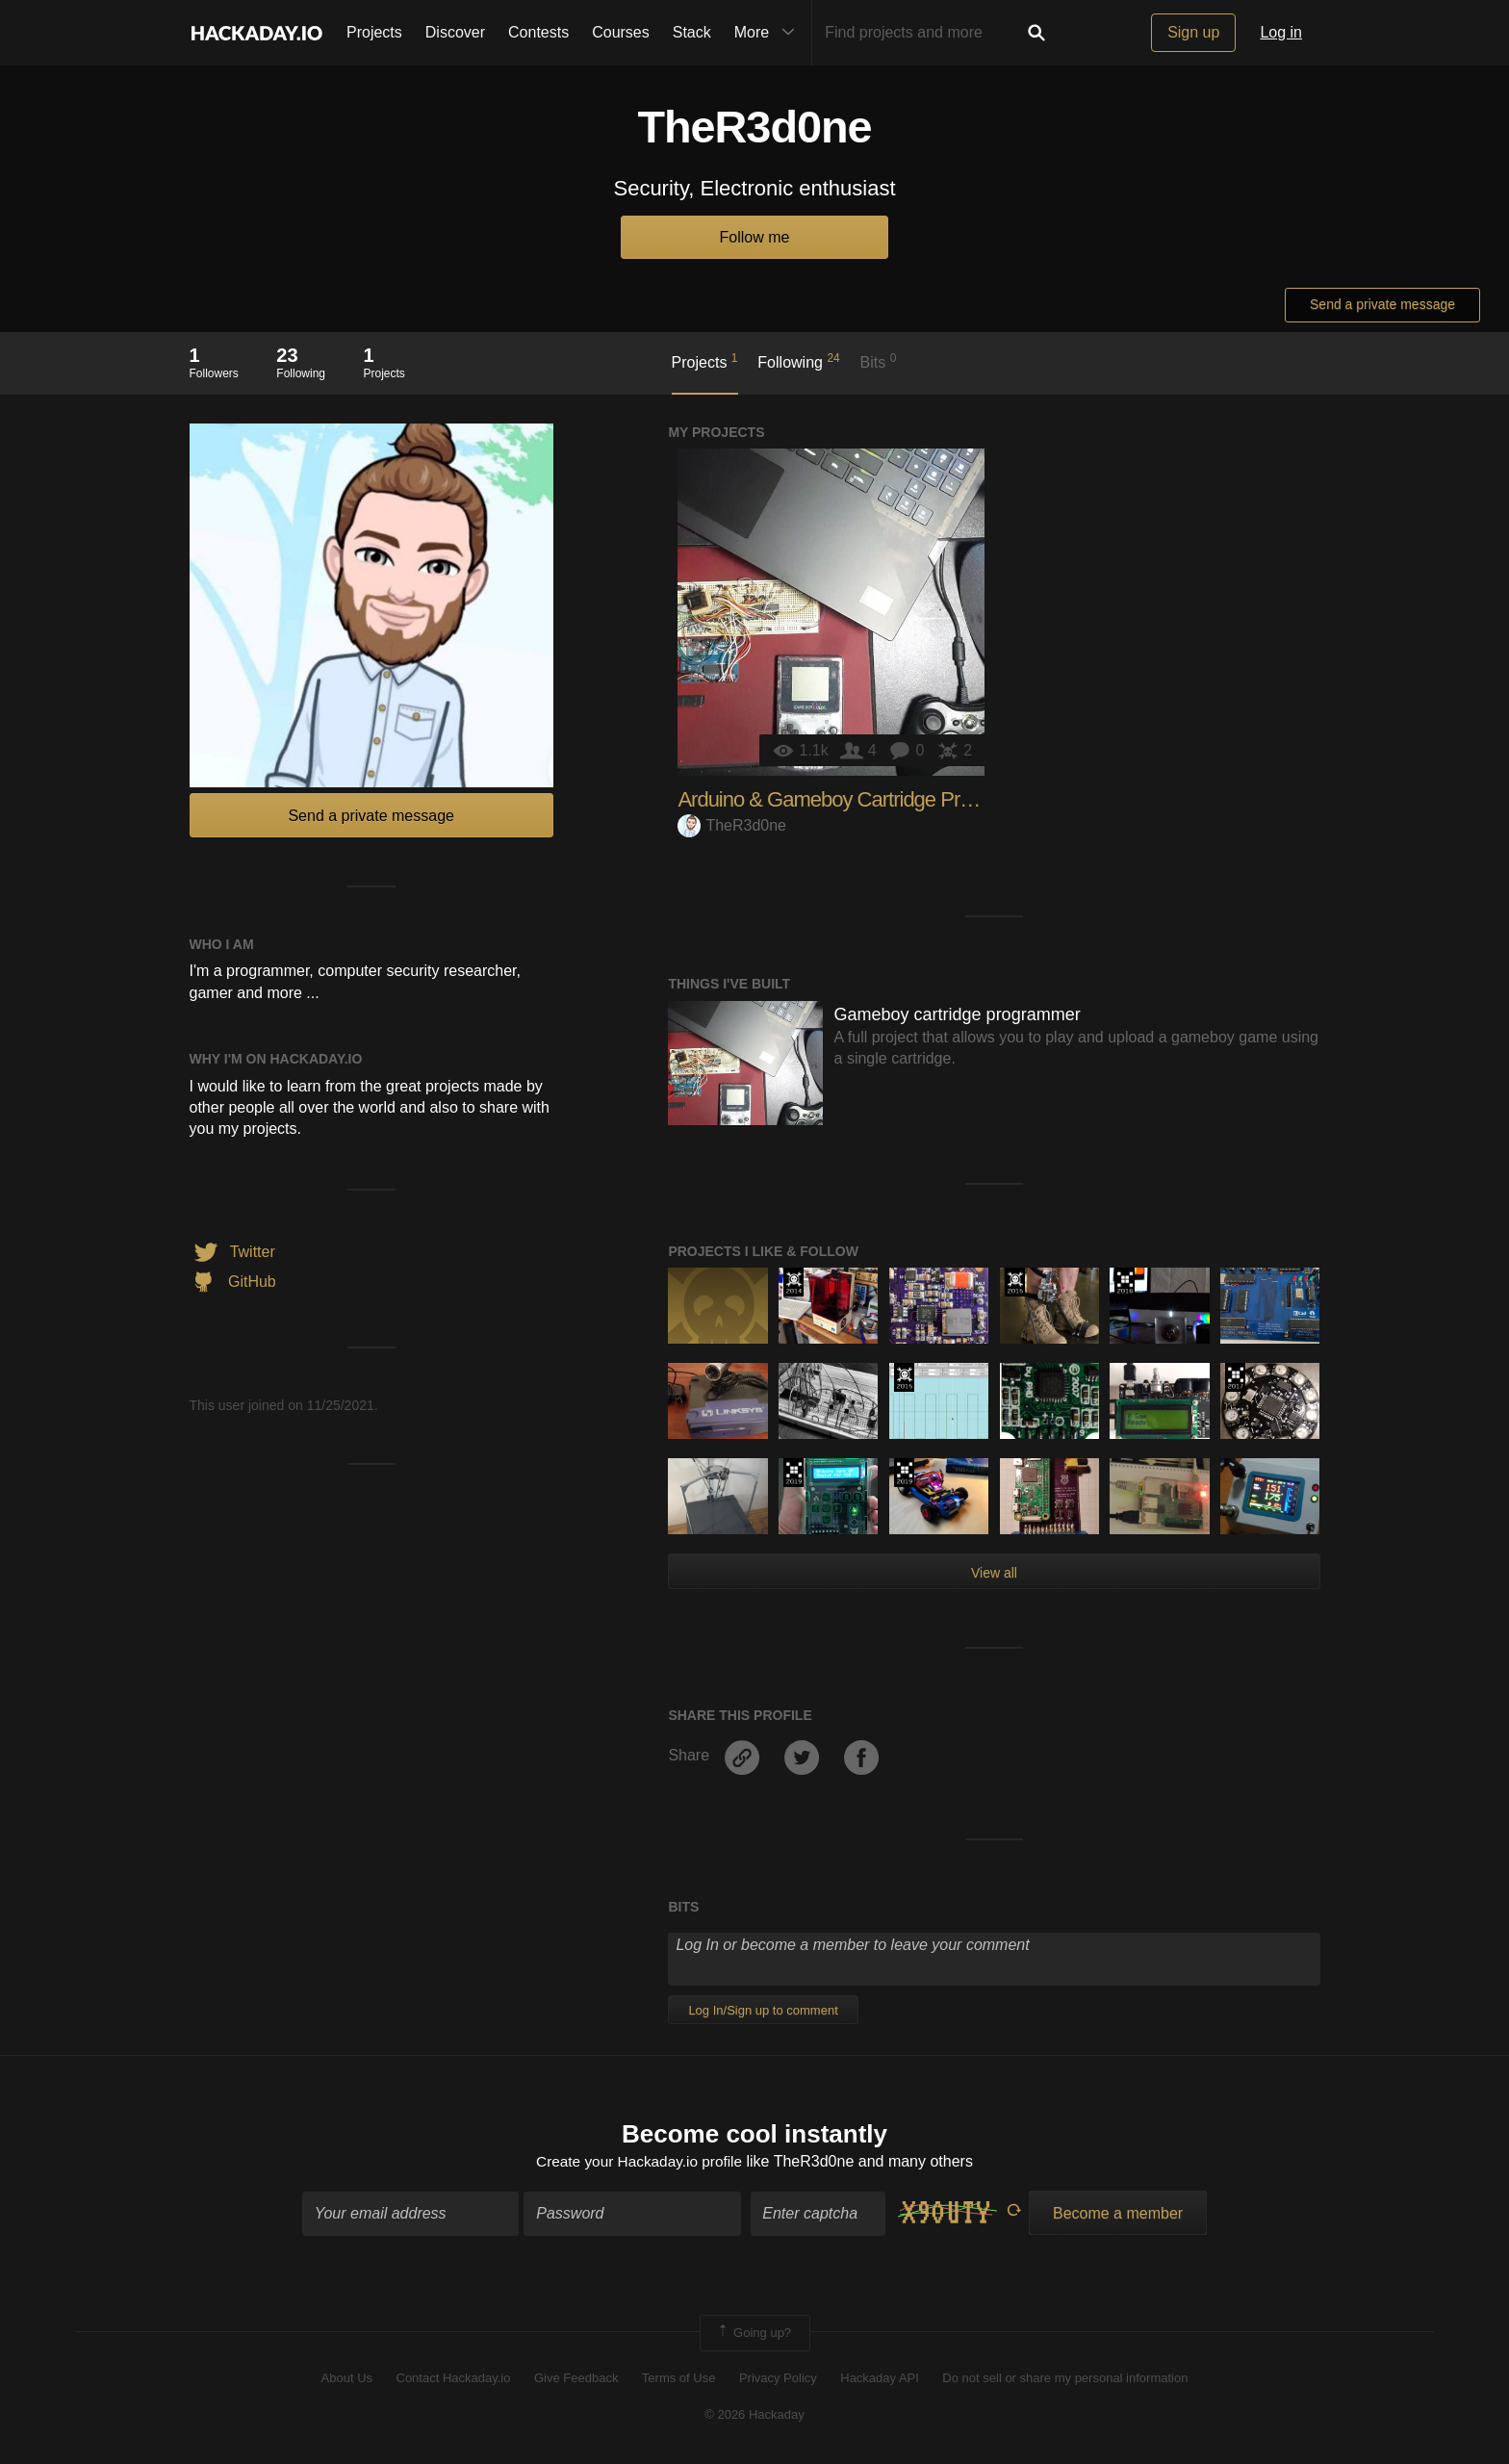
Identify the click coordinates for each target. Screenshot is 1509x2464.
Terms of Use (679, 2380)
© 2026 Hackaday (754, 2416)
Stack (692, 32)
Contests (538, 32)
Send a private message (1382, 304)
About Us (346, 2380)
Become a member (1118, 2214)
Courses (621, 32)
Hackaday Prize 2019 (793, 1472)
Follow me (755, 237)
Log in (1281, 32)
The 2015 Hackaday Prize (1015, 1282)
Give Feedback (576, 2380)
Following (798, 361)
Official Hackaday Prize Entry (793, 1282)
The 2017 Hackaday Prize (1235, 1377)
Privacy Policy (778, 2380)
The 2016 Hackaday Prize (1124, 1282)
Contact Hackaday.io (453, 2380)
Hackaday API (879, 2380)
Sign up (1193, 32)
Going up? (753, 2334)
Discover (455, 32)
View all (994, 1572)
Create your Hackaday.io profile (639, 2163)
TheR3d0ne (732, 825)
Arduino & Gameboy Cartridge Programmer (863, 799)
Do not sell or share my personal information (1065, 2380)
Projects (374, 32)
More (769, 32)
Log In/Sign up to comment (762, 2010)
